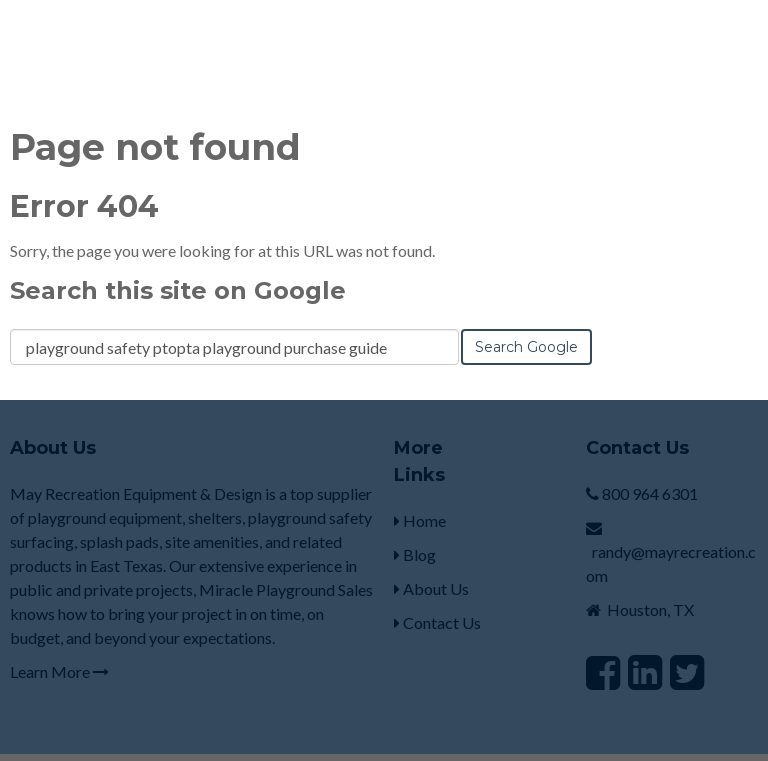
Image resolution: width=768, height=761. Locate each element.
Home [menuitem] (420, 488)
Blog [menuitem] (415, 522)
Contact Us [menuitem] (437, 590)
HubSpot (228, 740)
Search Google (526, 315)
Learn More (59, 639)
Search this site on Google (178, 258)
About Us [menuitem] (431, 556)
